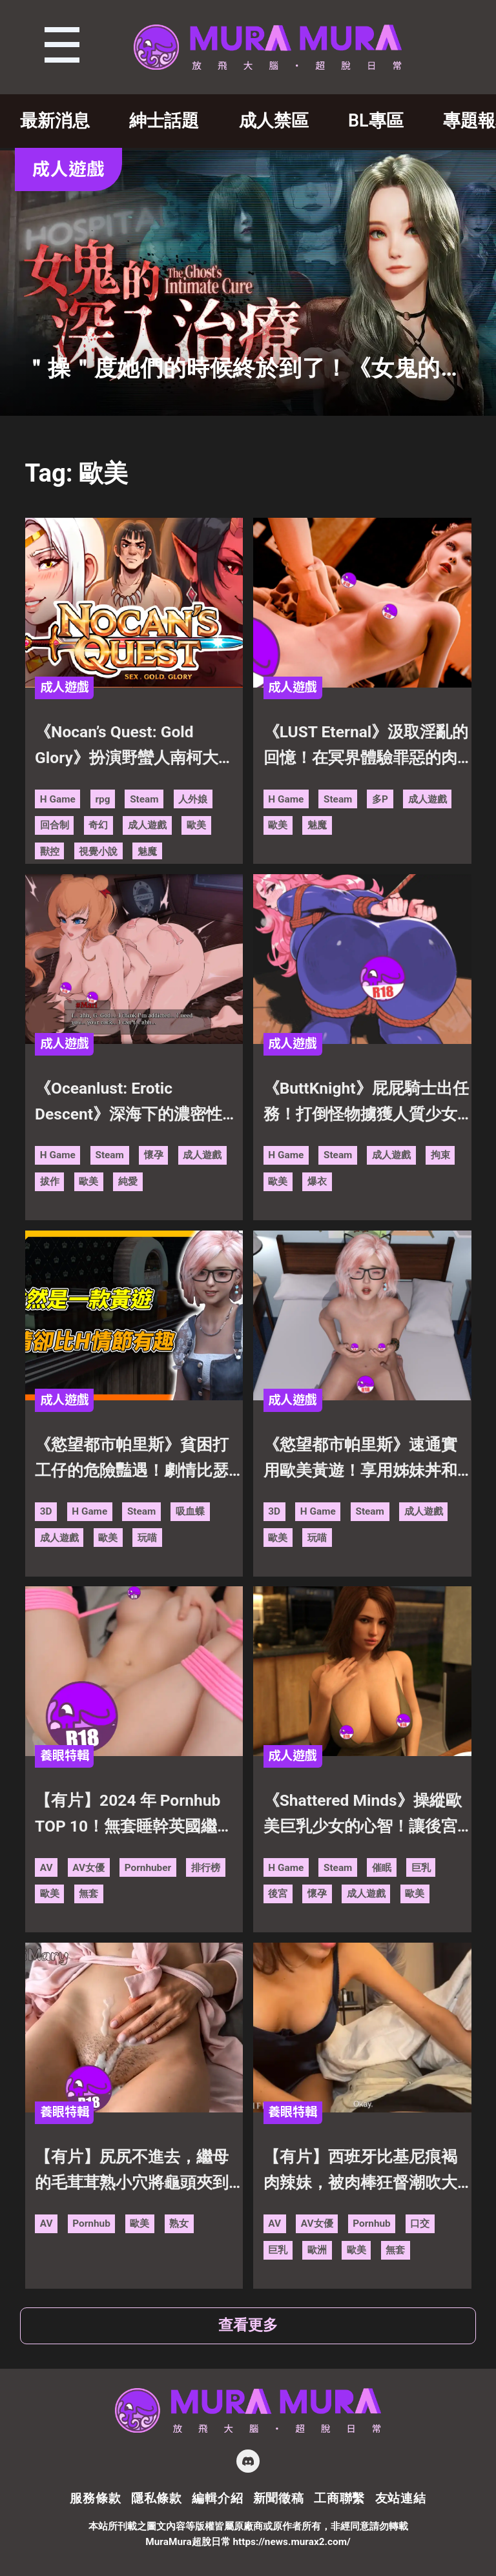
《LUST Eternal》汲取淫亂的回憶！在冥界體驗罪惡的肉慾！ (366, 746)
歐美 (196, 825)
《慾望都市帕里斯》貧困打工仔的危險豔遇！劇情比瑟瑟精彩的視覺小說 (132, 1459)
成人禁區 (274, 120)
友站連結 (400, 2498)
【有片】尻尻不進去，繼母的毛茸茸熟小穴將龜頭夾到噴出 (132, 2171)
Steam (144, 799)
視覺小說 (98, 851)
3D (46, 1511)
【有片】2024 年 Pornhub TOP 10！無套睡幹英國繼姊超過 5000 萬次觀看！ (134, 1815)
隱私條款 (156, 2498)
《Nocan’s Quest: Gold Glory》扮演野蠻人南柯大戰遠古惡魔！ (134, 746)
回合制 (54, 825)
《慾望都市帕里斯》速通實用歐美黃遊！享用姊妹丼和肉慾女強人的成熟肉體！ (360, 1459)
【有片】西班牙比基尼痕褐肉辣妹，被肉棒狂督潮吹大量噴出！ (360, 2171)
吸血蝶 (190, 1511)
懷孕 (153, 1155)
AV (46, 1868)
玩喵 (147, 1538)
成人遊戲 (147, 825)
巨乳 (421, 1868)
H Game (58, 799)
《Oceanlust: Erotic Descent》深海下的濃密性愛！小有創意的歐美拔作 (128, 1103)
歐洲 (317, 2250)
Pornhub (91, 2223)
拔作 (49, 1181)
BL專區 (376, 120)
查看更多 (248, 2325)
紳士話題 (164, 120)
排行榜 (205, 1868)
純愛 (128, 1181)
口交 (419, 2223)
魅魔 (147, 851)
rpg (102, 799)
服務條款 (95, 2498)
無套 (88, 1893)
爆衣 (317, 1181)
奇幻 (98, 825)
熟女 (179, 2223)
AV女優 (88, 1868)
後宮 (277, 1893)
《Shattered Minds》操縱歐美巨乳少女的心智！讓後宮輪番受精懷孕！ (363, 1815)
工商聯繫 (339, 2498)
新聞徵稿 (278, 2498)
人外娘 (192, 799)
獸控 (49, 851)
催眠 (381, 1868)
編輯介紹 (217, 2498)
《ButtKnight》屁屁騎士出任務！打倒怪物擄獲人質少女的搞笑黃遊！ (366, 1103)
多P (380, 799)
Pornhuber (148, 1868)
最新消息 (55, 120)
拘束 (440, 1155)
